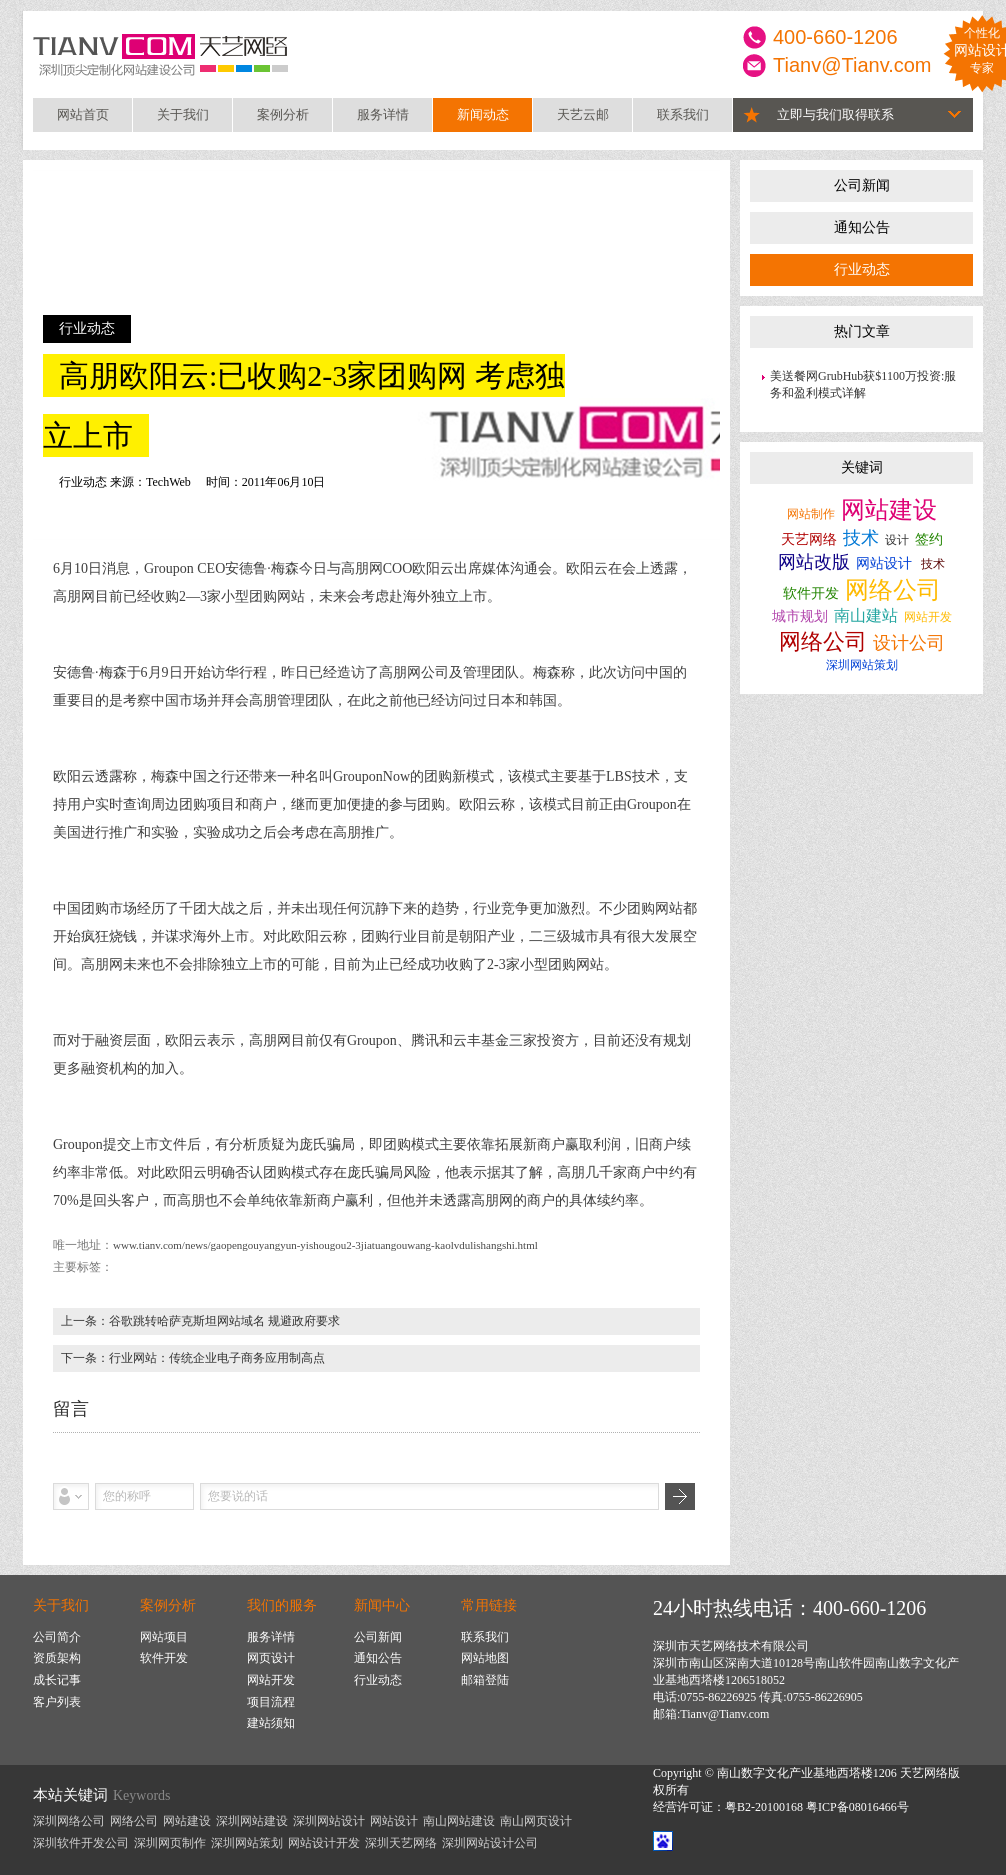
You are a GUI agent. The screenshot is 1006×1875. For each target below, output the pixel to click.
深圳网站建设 (252, 1821)
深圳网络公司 (69, 1821)
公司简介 (57, 1637)
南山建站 (866, 615)
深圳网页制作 (170, 1843)
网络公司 (893, 590)
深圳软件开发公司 (81, 1843)
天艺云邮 (583, 114)
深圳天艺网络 (401, 1843)
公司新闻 (862, 185)
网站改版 (814, 562)
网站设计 (884, 563)
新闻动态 (483, 114)
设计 (897, 540)
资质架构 (57, 1658)
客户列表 (57, 1702)
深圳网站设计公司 (490, 1843)
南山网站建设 (459, 1821)
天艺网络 (809, 539)
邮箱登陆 (485, 1680)
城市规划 (800, 616)
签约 (929, 539)
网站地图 (485, 1658)
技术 (861, 538)
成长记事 (57, 1680)
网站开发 (928, 617)
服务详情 (383, 114)
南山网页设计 (536, 1821)
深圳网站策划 (862, 665)
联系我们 (683, 114)
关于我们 (183, 114)
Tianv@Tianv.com (852, 65)
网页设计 (271, 1658)
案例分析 (283, 114)
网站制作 (811, 514)
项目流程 (271, 1702)
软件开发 (811, 593)
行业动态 (862, 269)
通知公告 (862, 227)
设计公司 (909, 643)
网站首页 (83, 114)
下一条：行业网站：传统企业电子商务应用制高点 (193, 1358)
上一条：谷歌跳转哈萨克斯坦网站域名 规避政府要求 (200, 1321)
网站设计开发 (324, 1843)
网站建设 (889, 510)
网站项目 (164, 1637)
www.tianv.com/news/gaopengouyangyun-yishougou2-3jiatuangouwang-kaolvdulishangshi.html (325, 1245)
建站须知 (271, 1723)
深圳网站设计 (329, 1821)
